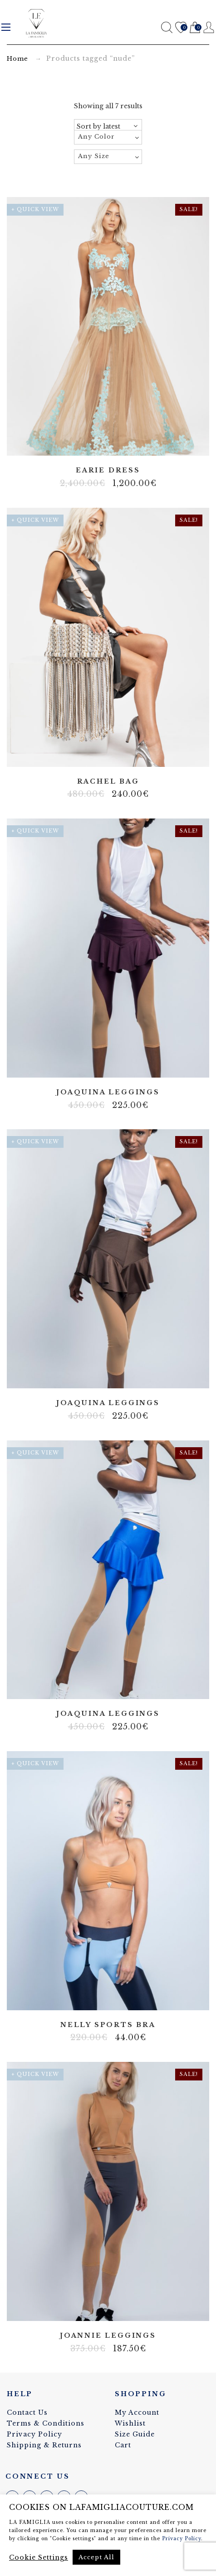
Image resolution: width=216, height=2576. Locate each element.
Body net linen (101, 1997)
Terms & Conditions (45, 2423)
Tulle (108, 443)
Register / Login (209, 27)
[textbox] (108, 136)
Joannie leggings (108, 2335)
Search (166, 27)
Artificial (101, 754)
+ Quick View (35, 209)
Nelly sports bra (108, 2025)
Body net (101, 1064)
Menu (5, 27)
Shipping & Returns (44, 2445)
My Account (137, 2412)
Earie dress (108, 470)
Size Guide (135, 2434)
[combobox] (108, 137)
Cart (195, 28)
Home (17, 59)
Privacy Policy (34, 2434)
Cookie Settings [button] (38, 2557)
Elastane (115, 754)
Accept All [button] (96, 2557)
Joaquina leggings (108, 1092)
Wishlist (181, 28)
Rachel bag (108, 781)
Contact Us (27, 2412)
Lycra (115, 1064)
